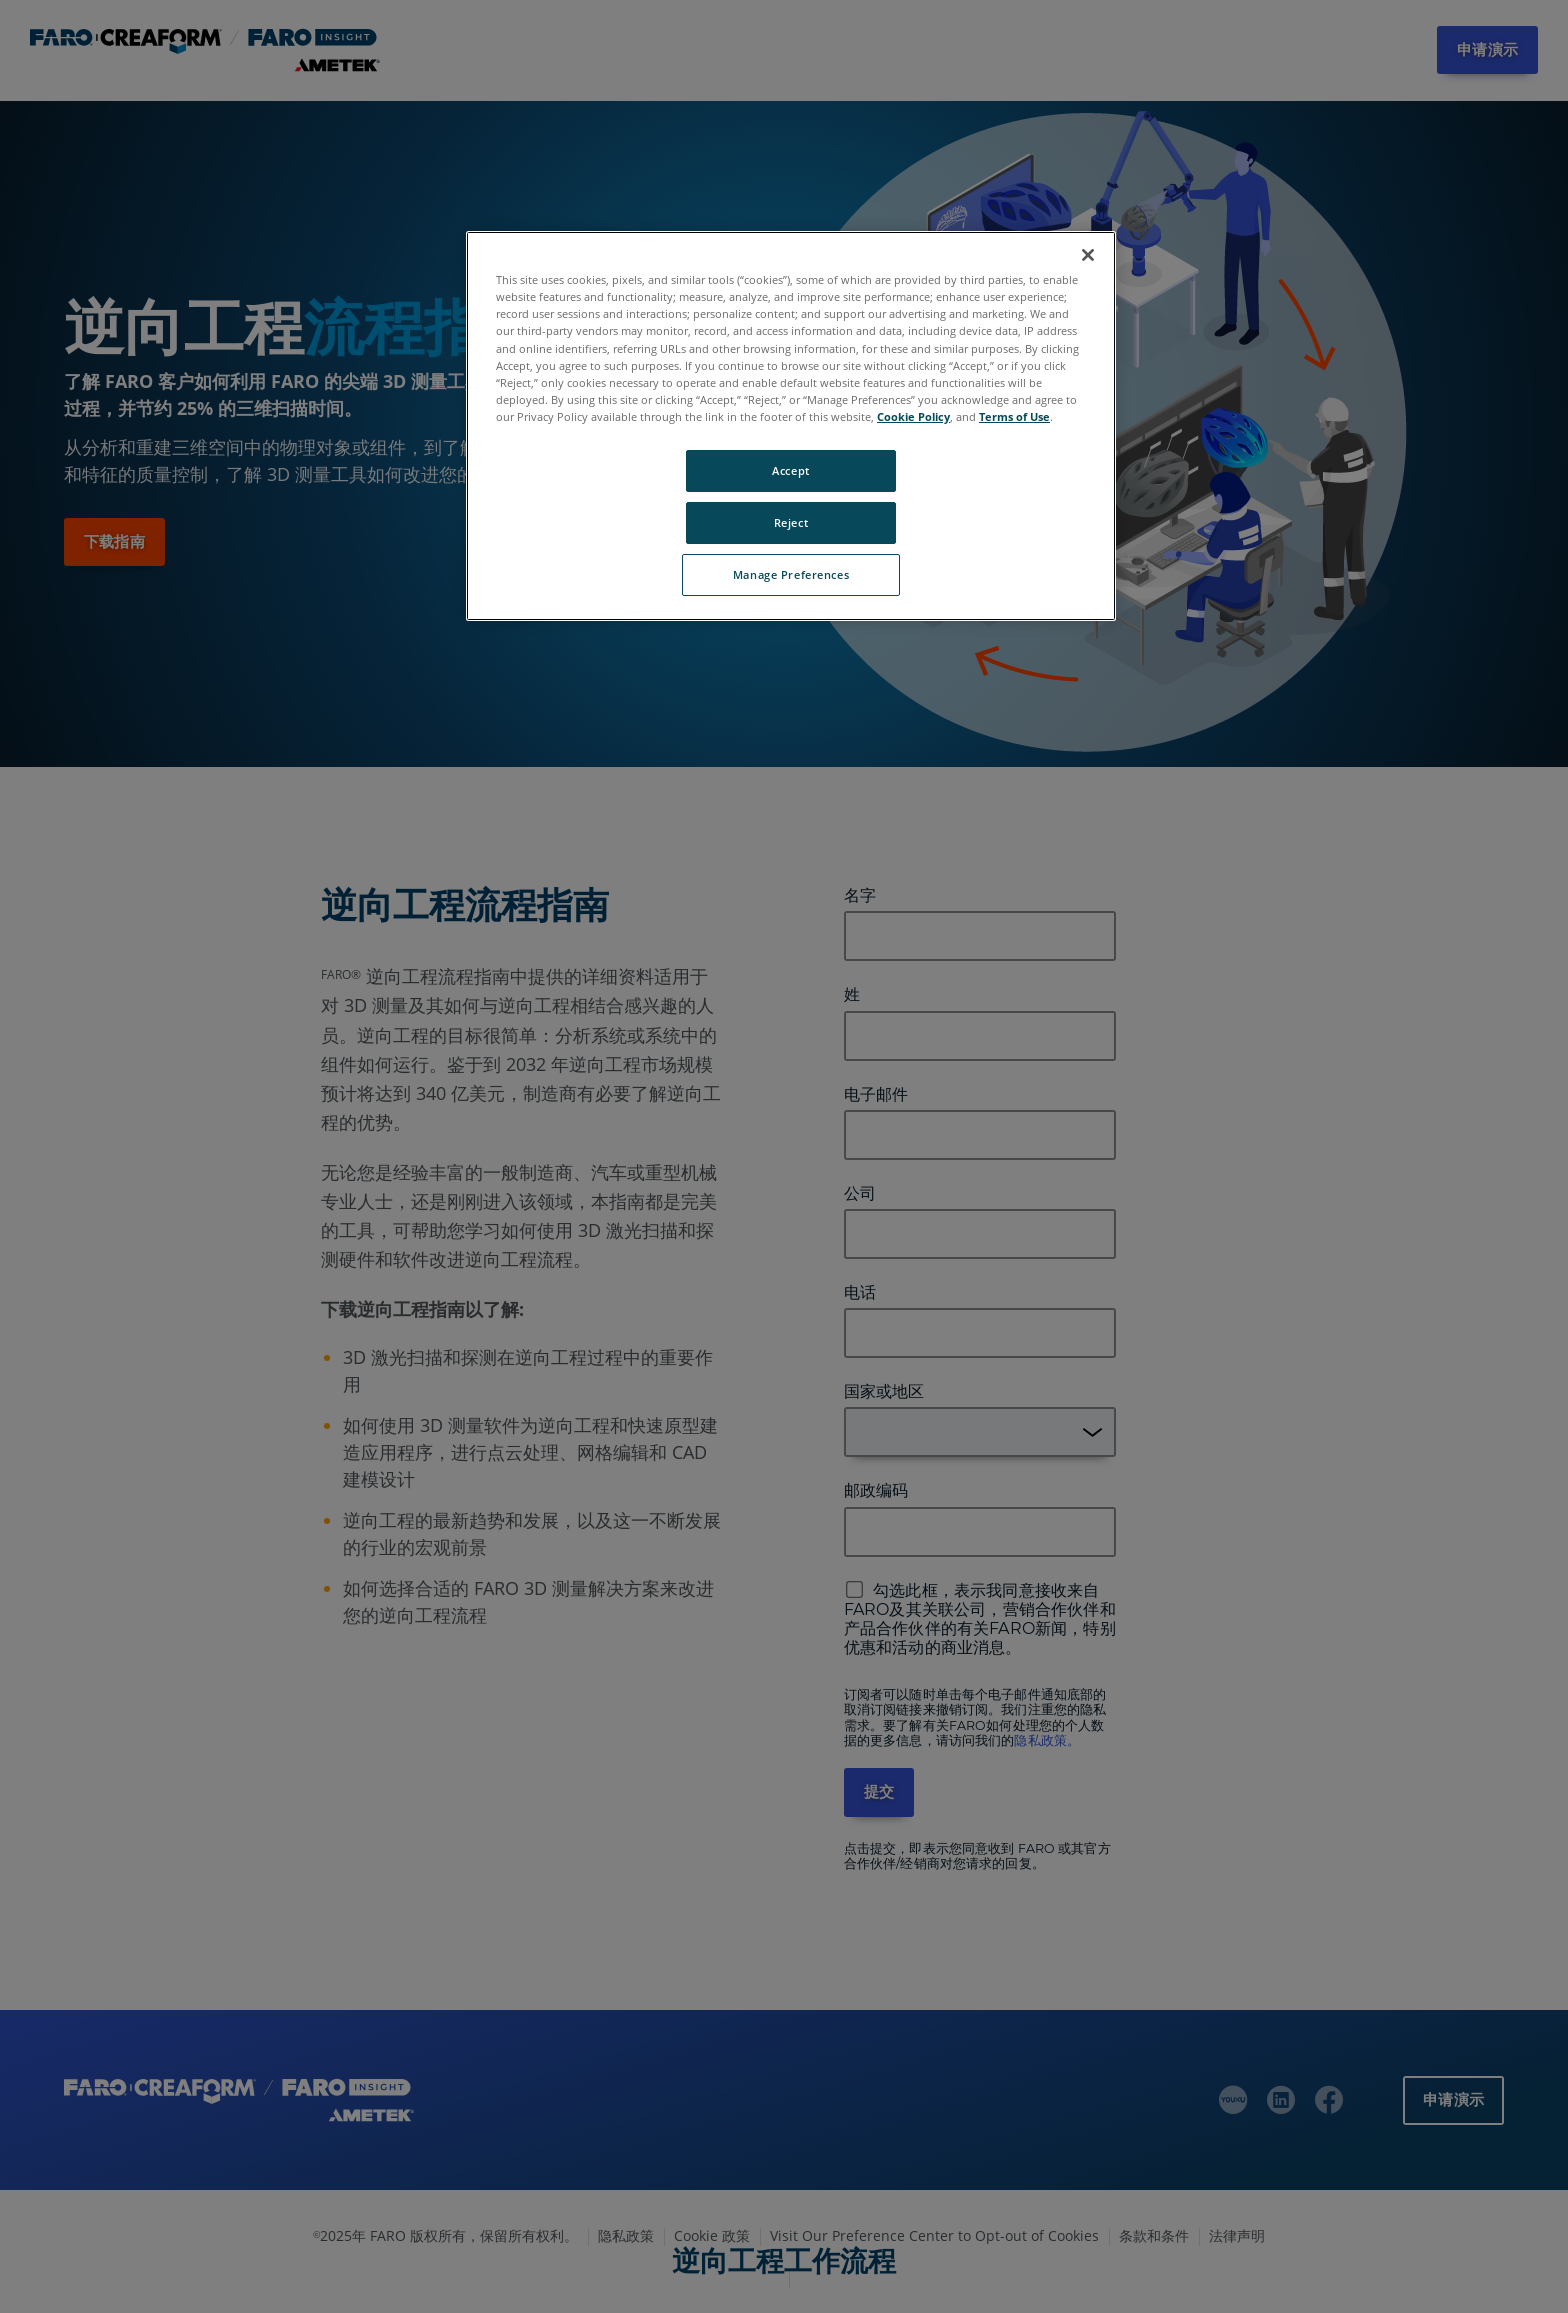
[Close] (1088, 255)
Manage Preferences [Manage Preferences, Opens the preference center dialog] (791, 574)
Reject (791, 522)
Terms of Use (1014, 416)
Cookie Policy (913, 416)
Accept (790, 470)
